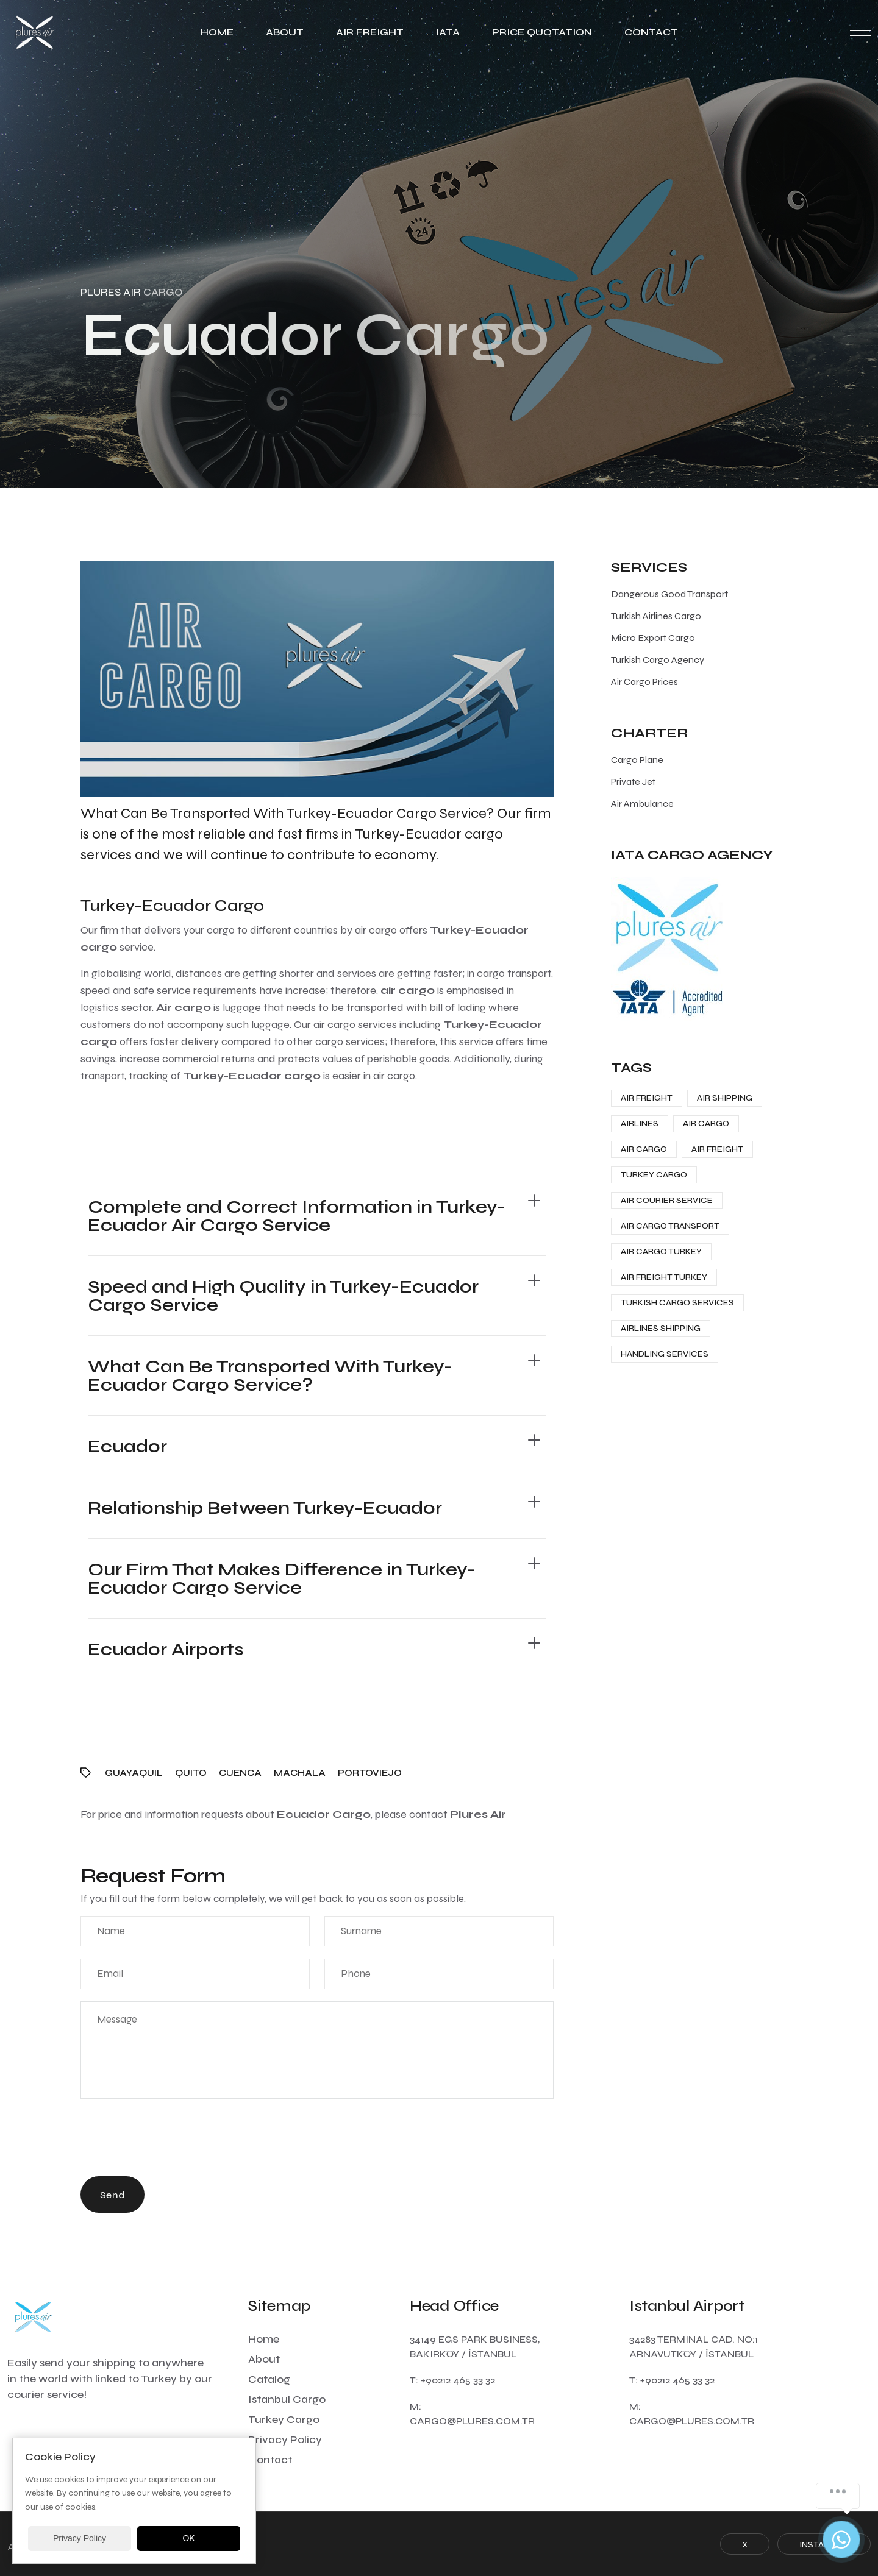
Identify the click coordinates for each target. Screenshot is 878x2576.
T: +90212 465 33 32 (452, 2380)
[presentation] (173, 2140)
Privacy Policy (285, 2439)
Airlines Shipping (661, 1328)
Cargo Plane (637, 759)
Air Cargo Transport (670, 1226)
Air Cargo (706, 1123)
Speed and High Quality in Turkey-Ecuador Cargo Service (283, 1296)
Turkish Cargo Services (677, 1302)
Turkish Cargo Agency (657, 659)
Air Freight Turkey (664, 1277)
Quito (191, 1772)
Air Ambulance (642, 803)
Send (112, 2195)
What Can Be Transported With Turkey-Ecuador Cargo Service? (270, 1375)
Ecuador (127, 1446)
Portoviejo (370, 1772)
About (285, 32)
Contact (651, 32)
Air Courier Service (667, 1200)
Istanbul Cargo (287, 2399)
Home (217, 32)
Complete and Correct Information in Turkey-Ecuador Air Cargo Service (296, 1216)
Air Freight (370, 32)
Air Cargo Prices (644, 681)
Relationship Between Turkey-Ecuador (265, 1508)
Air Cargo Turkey (661, 1251)
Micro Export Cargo (653, 638)
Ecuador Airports (166, 1649)
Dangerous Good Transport (669, 594)
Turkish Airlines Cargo (656, 616)
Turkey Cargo (654, 1174)
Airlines (640, 1123)
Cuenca (240, 1772)
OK (188, 2538)
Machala (300, 1772)
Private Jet (633, 781)
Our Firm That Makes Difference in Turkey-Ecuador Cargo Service (282, 1578)
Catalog (269, 2379)
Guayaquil (134, 1772)
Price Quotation (542, 32)
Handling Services (664, 1354)
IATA (448, 32)
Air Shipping (724, 1098)
